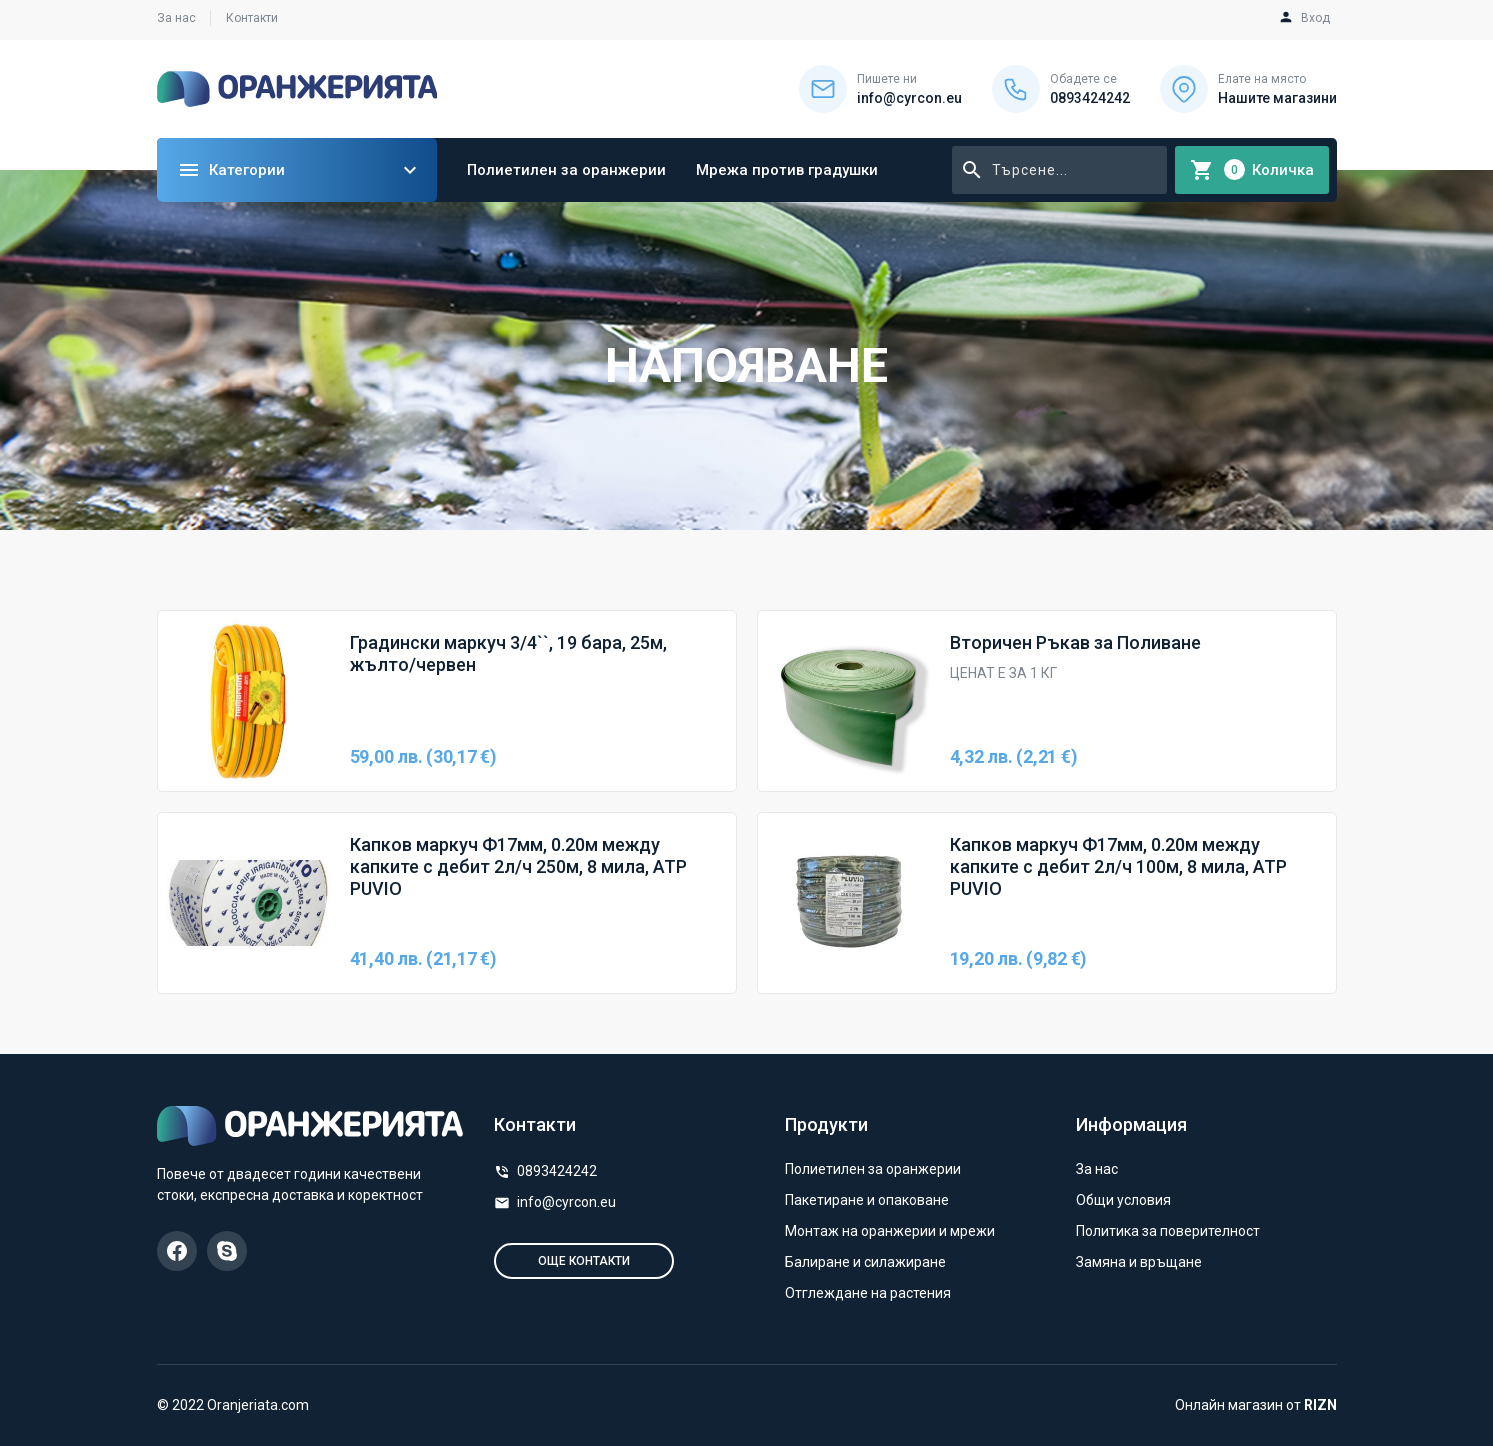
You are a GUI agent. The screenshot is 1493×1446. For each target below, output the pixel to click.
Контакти (252, 18)
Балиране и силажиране (865, 1262)
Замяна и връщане (1139, 1262)
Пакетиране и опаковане (867, 1200)
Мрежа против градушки (787, 170)
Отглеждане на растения (868, 1293)
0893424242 (557, 1171)
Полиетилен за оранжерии (566, 170)
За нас (176, 18)
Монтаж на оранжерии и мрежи (890, 1231)
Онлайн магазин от (1256, 1405)
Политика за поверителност (1168, 1231)
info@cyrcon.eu (566, 1202)
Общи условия (1123, 1200)
